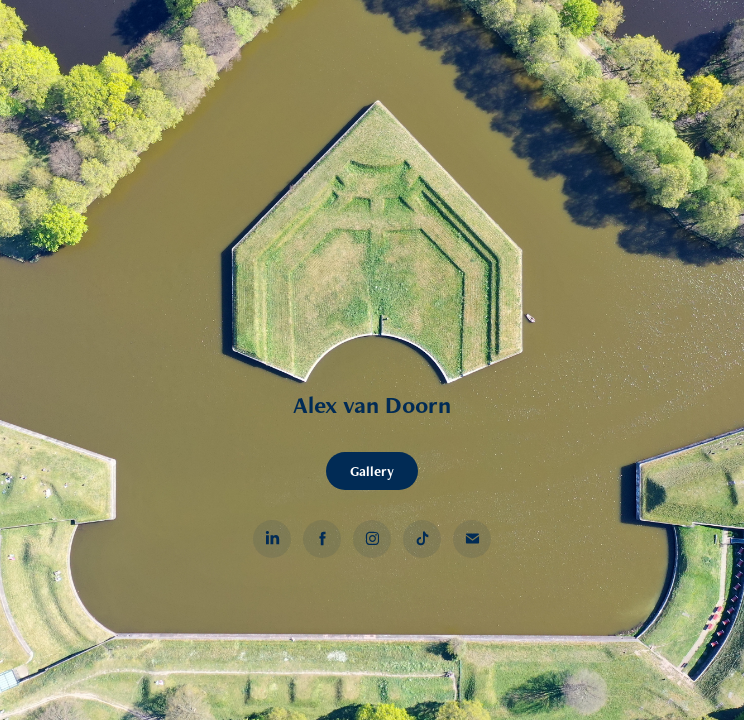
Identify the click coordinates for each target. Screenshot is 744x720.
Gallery (372, 471)
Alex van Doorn (372, 404)
